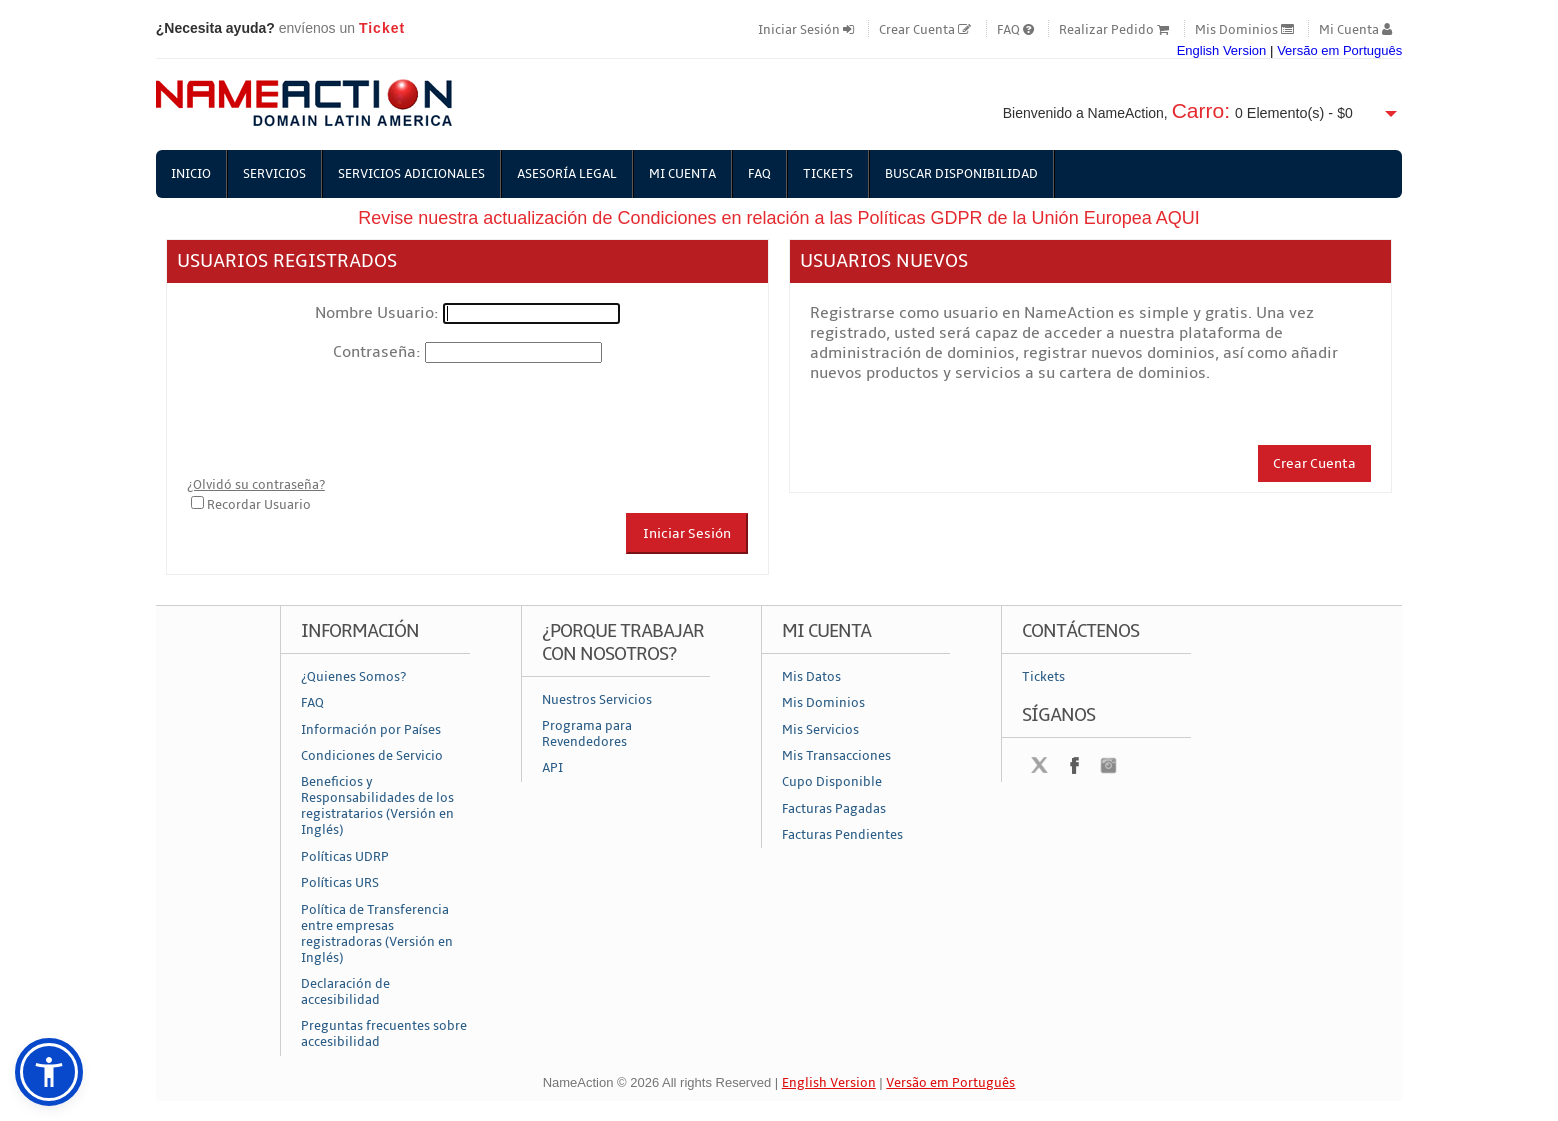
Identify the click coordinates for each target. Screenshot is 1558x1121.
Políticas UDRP (345, 857)
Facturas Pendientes (842, 835)
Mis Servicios (820, 730)
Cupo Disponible (832, 782)
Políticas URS (340, 883)
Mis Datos (811, 677)
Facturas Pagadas (834, 809)
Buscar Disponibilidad (961, 174)
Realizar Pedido (1114, 30)
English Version (1222, 50)
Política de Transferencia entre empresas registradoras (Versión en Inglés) (377, 934)
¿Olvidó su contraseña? (256, 485)
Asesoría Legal (567, 174)
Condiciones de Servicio (372, 756)
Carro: (1201, 110)
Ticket (382, 28)
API (552, 768)
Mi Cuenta (1355, 30)
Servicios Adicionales (411, 174)
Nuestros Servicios (597, 700)
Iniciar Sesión (806, 30)
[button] (49, 1072)
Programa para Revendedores (587, 734)
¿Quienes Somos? (353, 677)
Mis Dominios (1244, 30)
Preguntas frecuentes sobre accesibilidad (384, 1034)
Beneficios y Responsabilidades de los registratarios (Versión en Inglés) (377, 806)
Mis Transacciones (836, 756)
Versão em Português (1339, 50)
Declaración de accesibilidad (345, 992)
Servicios (274, 174)
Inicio (191, 174)
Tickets (828, 174)
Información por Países (371, 730)
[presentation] (339, 420)
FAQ (1015, 30)
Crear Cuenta (925, 30)
